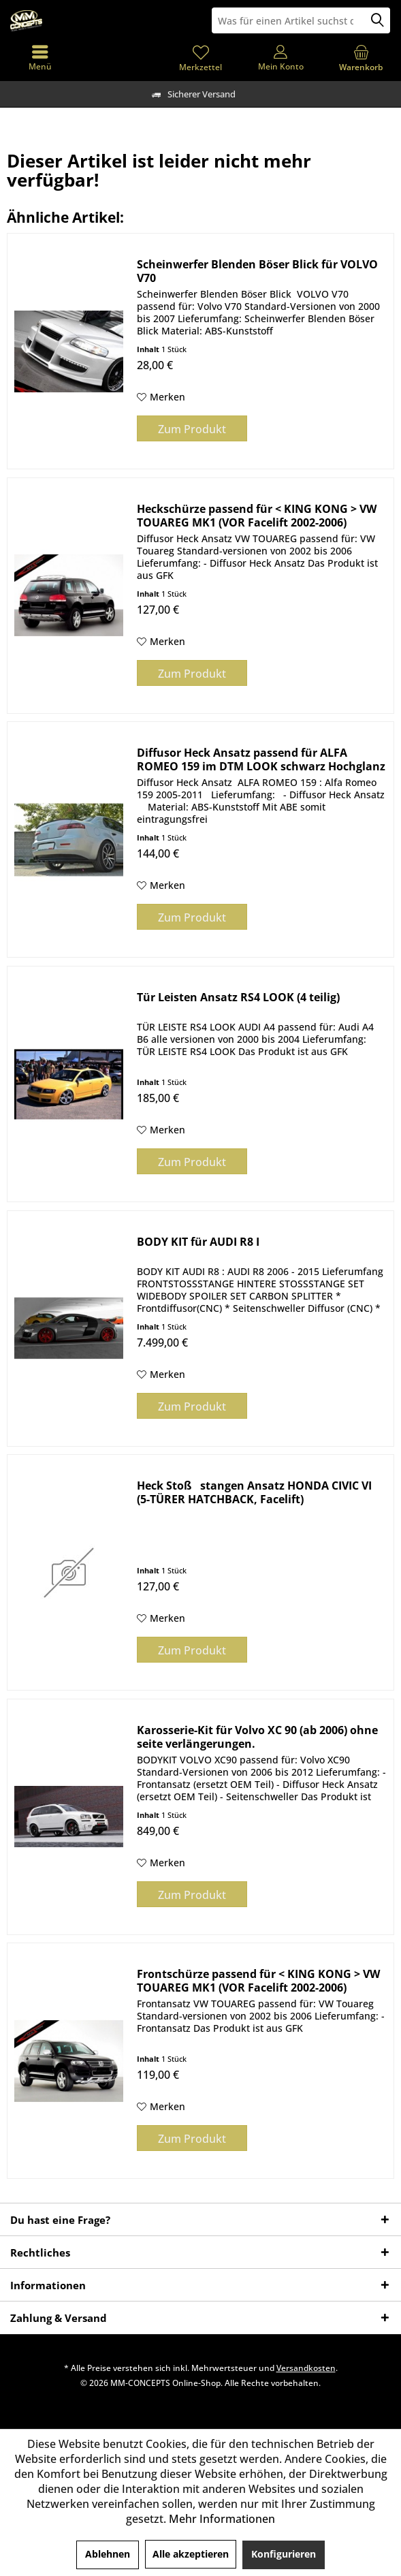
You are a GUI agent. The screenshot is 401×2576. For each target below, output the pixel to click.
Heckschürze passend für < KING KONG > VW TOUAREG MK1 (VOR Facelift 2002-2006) (256, 515)
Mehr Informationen (222, 2518)
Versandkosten (306, 2368)
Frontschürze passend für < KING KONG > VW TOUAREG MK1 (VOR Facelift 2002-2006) (258, 1980)
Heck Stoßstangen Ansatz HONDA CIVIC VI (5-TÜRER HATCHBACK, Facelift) (254, 1492)
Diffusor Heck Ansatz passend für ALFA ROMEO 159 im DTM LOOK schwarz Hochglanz (261, 759)
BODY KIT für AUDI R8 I (198, 1242)
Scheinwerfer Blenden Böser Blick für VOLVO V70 (257, 271)
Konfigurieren (283, 2553)
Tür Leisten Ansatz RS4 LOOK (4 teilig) (238, 997)
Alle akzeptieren (191, 2553)
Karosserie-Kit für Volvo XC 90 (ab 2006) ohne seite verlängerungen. (257, 1736)
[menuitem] (361, 58)
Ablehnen (107, 2553)
